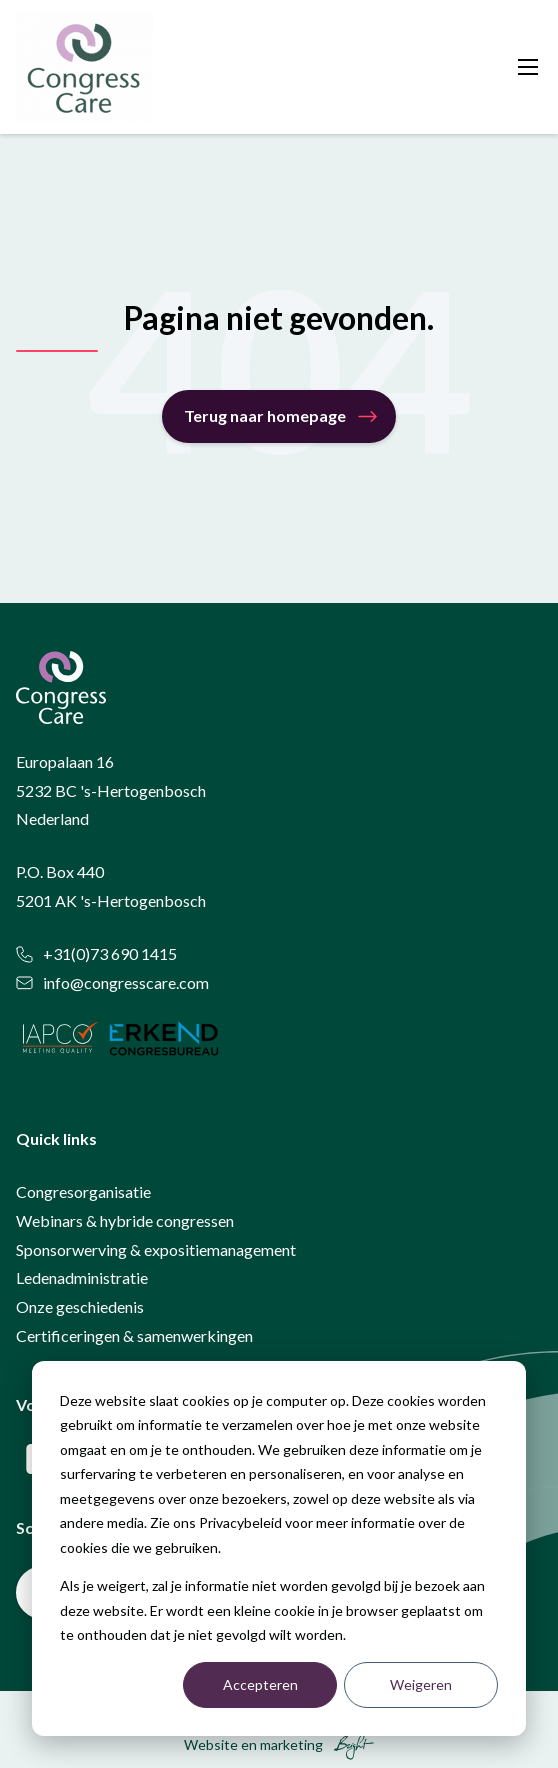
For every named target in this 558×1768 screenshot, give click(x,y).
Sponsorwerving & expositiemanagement (156, 1249)
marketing (291, 1744)
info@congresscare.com (112, 982)
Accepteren (260, 1684)
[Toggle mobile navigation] (528, 67)
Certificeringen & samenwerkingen (134, 1335)
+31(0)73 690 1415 (96, 953)
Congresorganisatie (83, 1191)
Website (211, 1744)
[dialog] (279, 1548)
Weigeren (421, 1684)
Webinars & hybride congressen (125, 1220)
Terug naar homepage (265, 415)
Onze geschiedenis (80, 1306)
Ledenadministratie (82, 1277)
